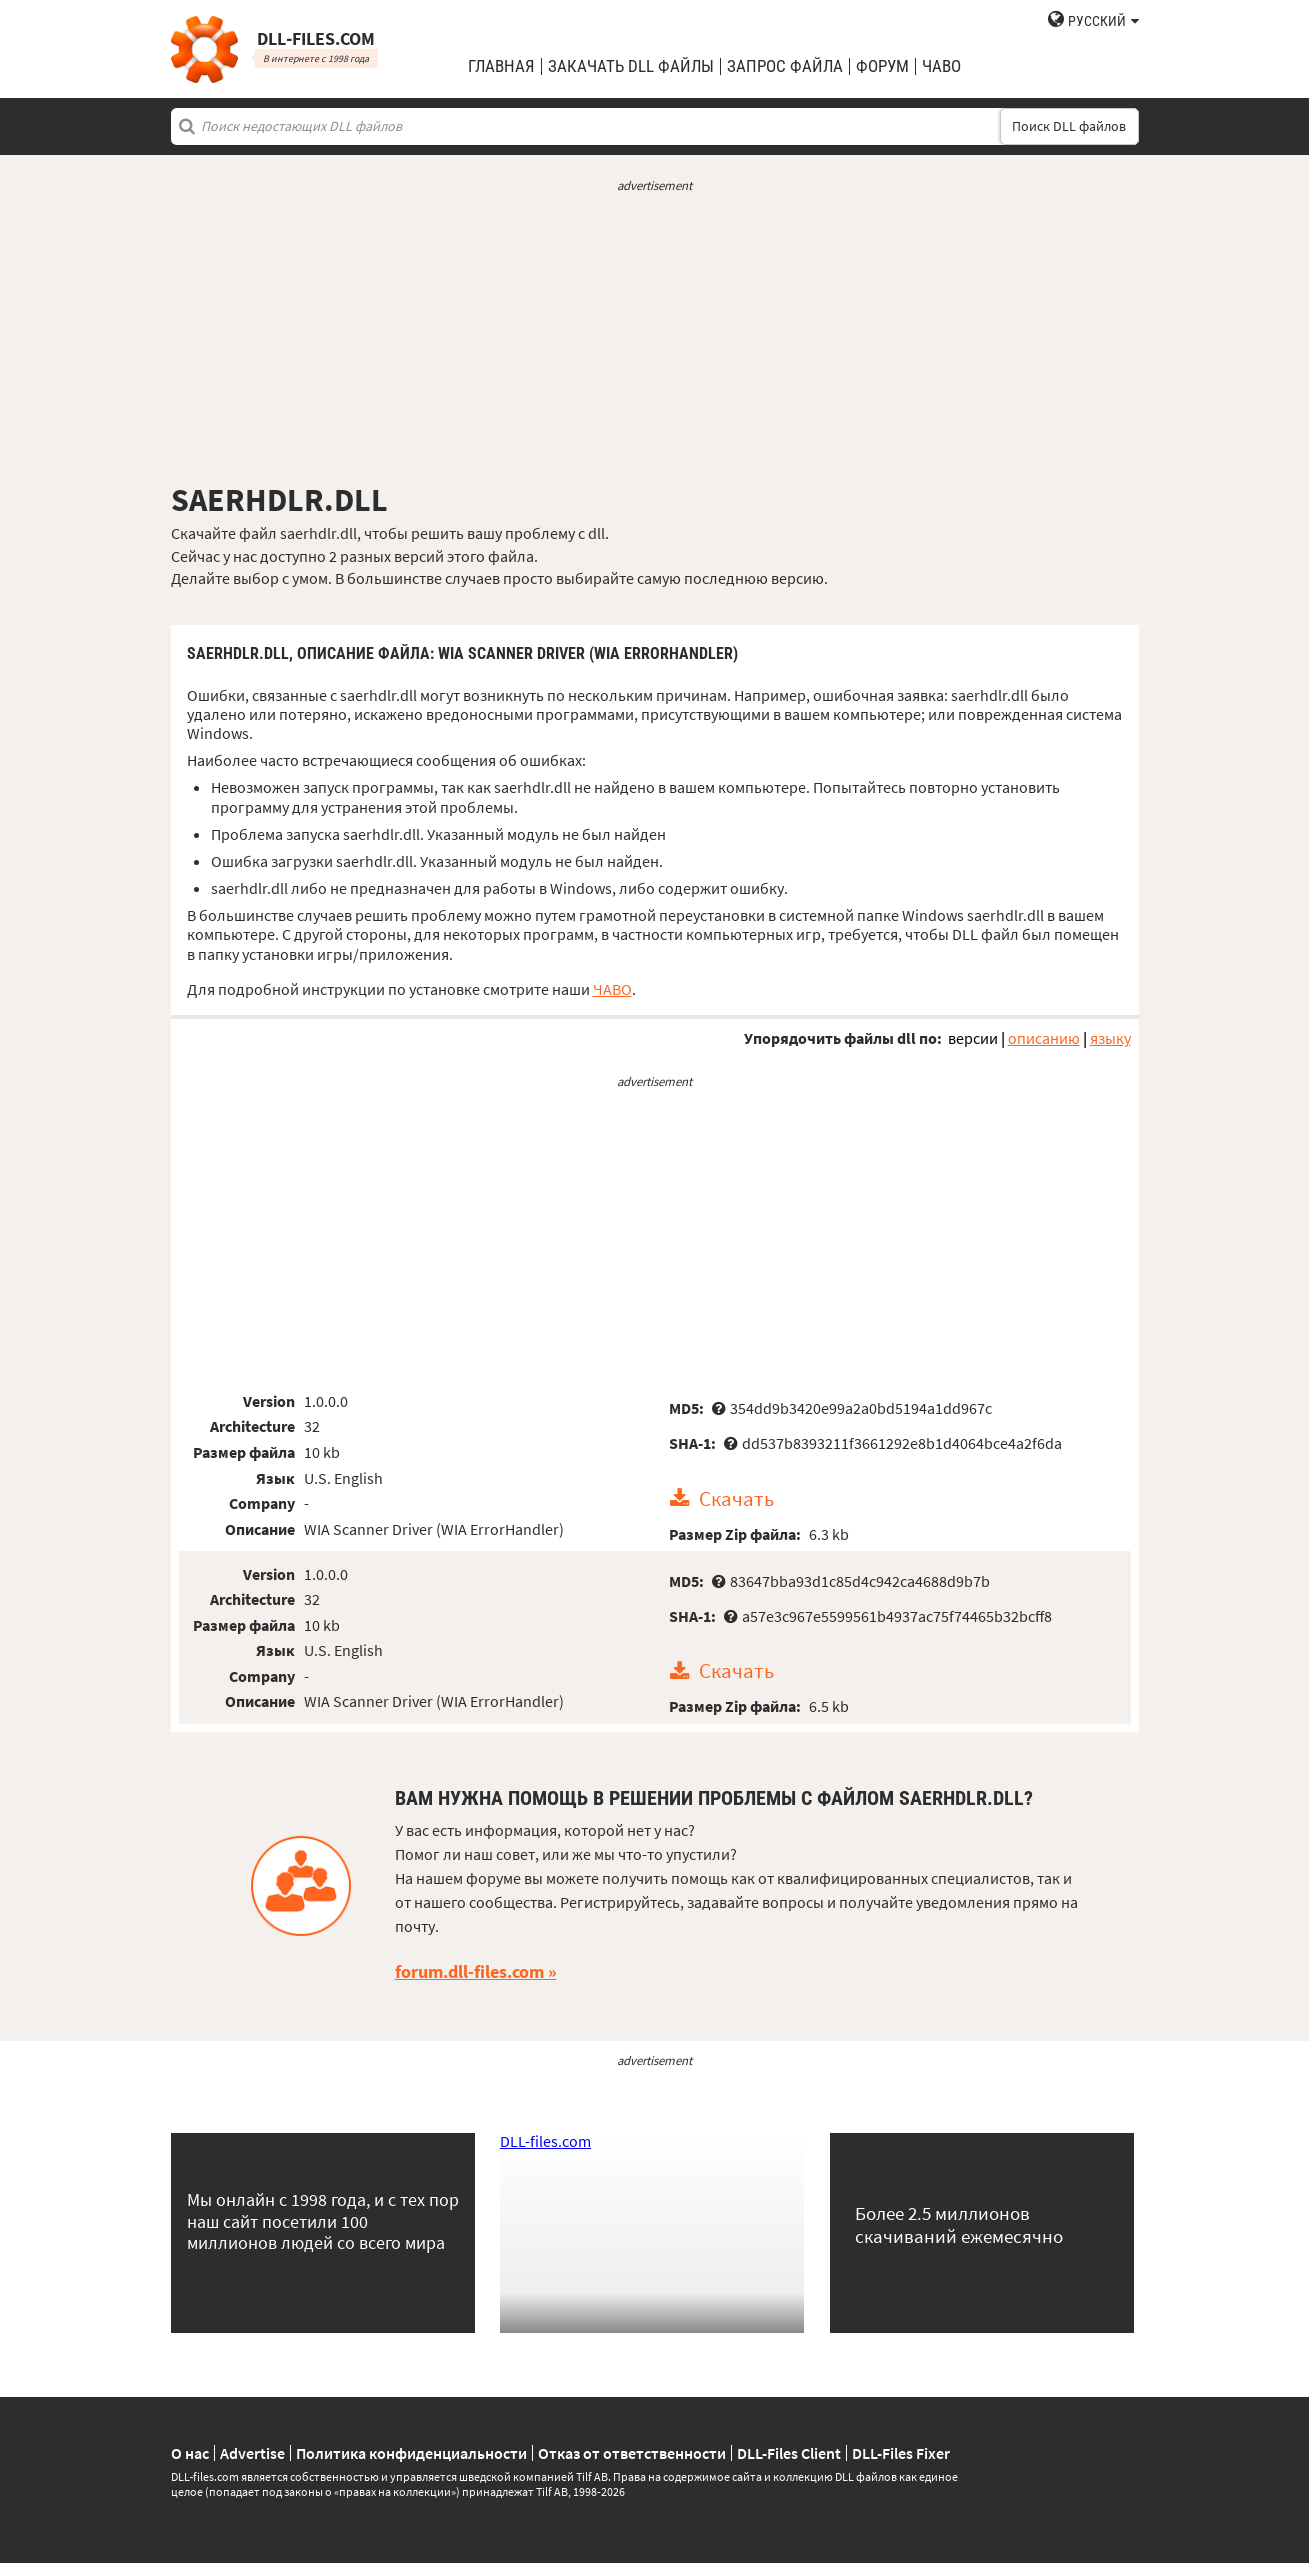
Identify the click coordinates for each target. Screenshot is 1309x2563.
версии (973, 1038)
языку (1110, 1038)
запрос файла (785, 66)
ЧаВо (941, 66)
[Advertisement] (655, 338)
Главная (501, 66)
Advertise (252, 2453)
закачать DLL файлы (631, 66)
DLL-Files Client (789, 2453)
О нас (190, 2453)
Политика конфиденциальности (411, 2453)
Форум (882, 66)
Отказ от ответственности (632, 2453)
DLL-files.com (545, 2141)
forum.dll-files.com (469, 1971)
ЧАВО (612, 989)
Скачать (736, 1499)
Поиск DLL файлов (1069, 126)
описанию (1044, 1038)
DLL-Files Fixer (901, 2453)
